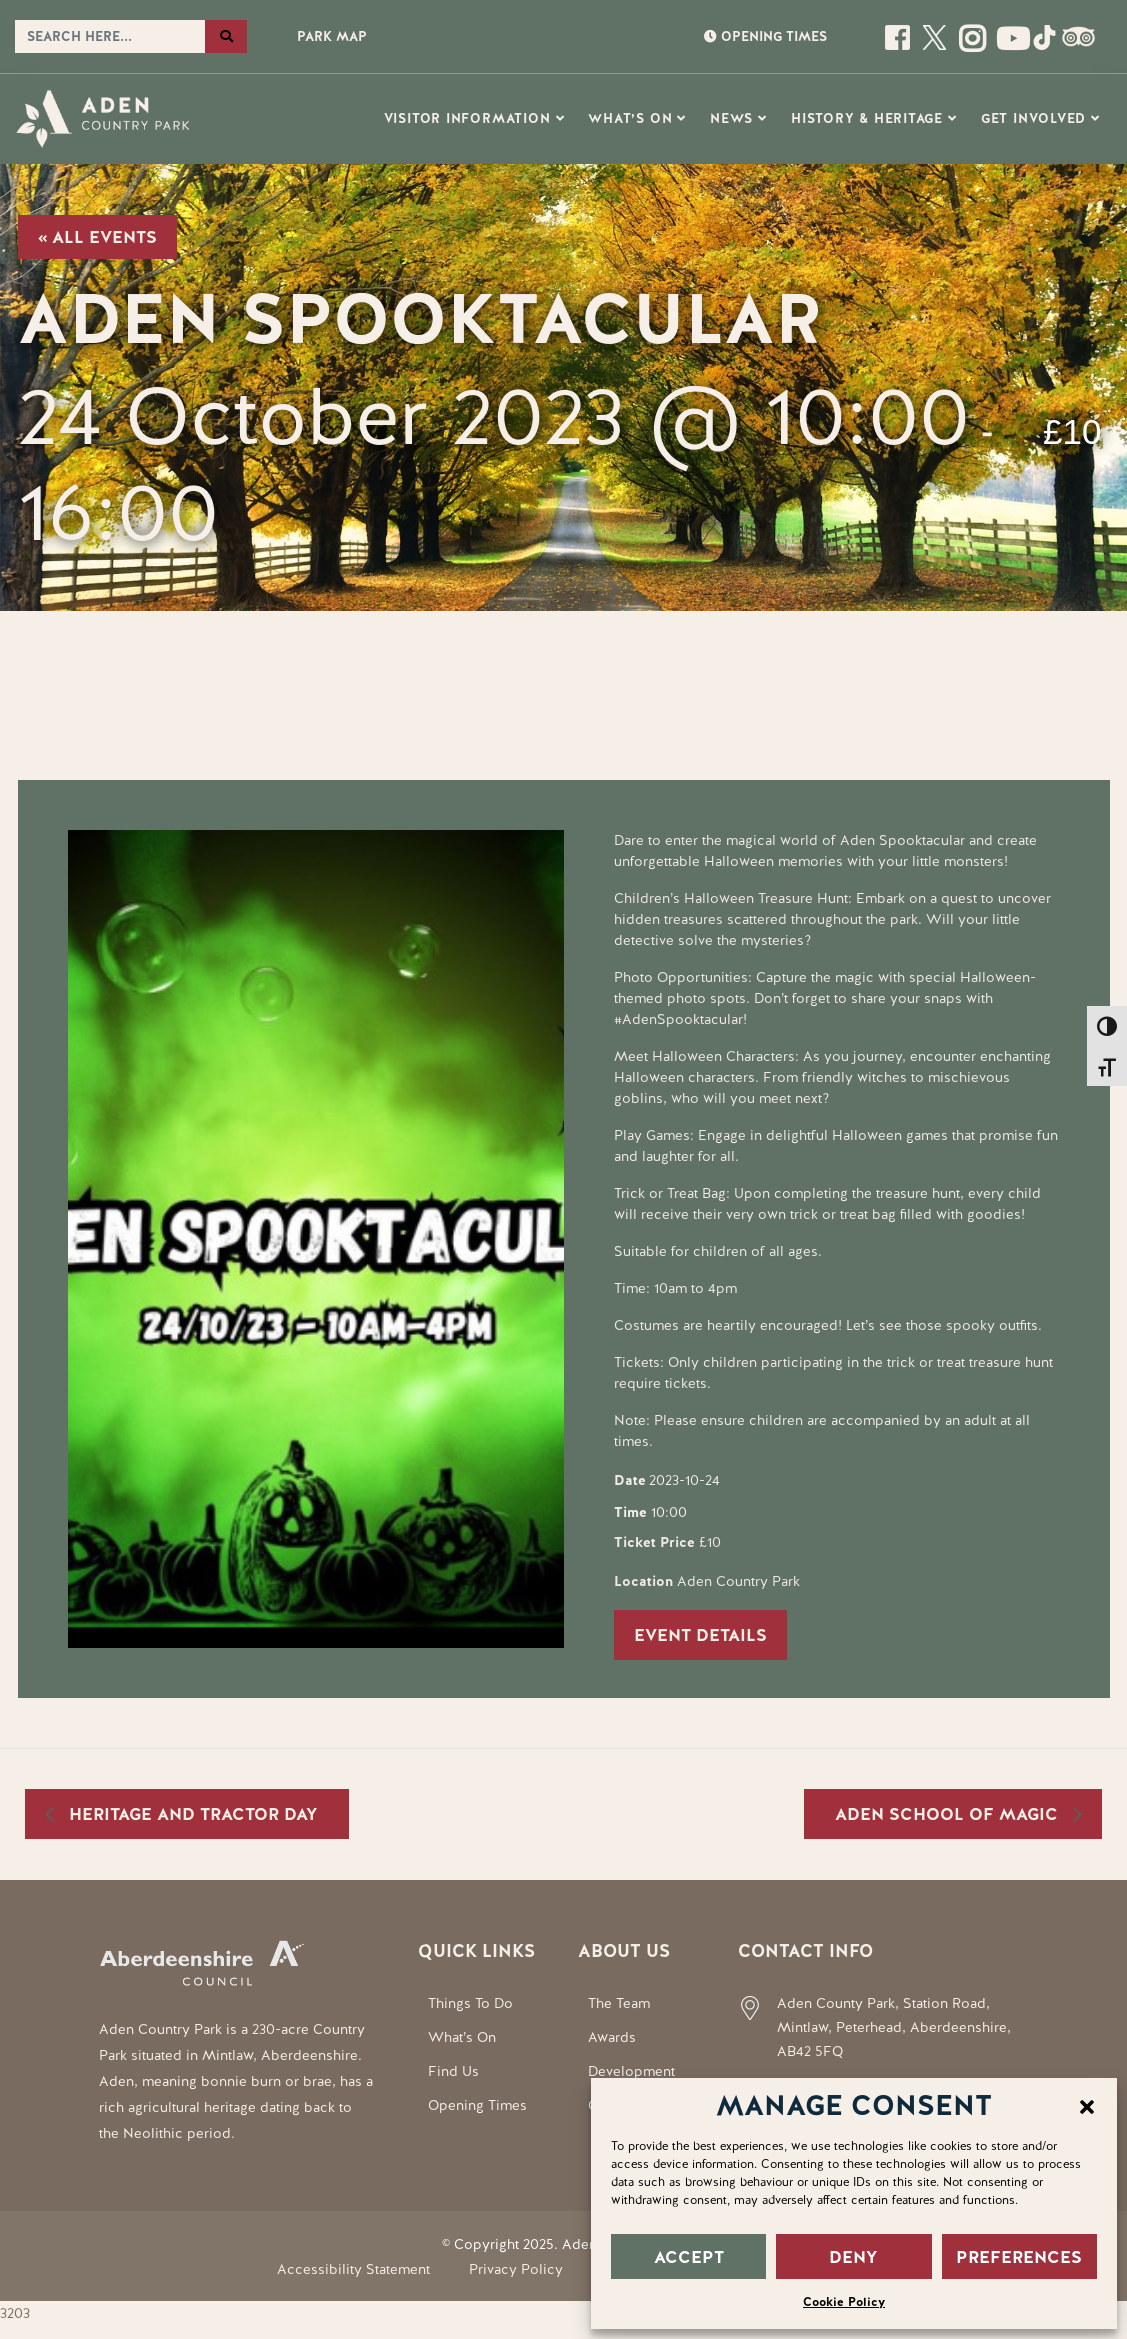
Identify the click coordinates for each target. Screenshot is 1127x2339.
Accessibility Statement (353, 2269)
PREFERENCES (1019, 2257)
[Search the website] (110, 37)
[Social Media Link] (1008, 45)
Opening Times (477, 2105)
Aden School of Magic (949, 1814)
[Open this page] (899, 45)
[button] (1087, 2105)
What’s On (630, 118)
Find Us (453, 2071)
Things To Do (470, 2003)
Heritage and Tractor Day (191, 1814)
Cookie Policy (844, 2302)
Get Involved (1033, 118)
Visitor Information (467, 118)
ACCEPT (689, 2257)
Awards (612, 2037)
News (731, 118)
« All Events (97, 237)
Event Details (700, 1635)
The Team (619, 2003)
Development (631, 2071)
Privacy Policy (516, 2269)
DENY (853, 2257)
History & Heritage (867, 118)
